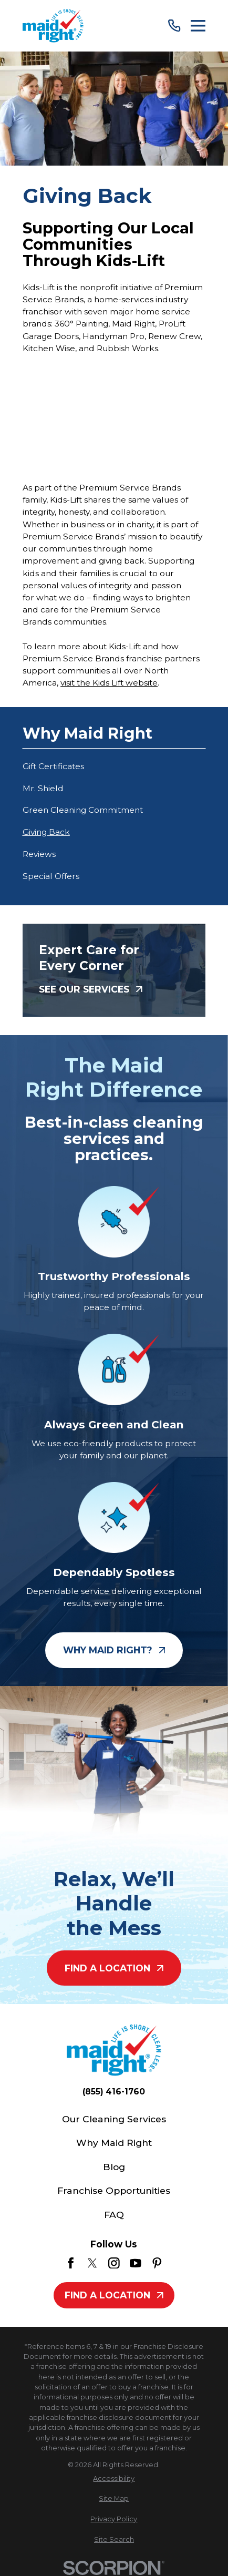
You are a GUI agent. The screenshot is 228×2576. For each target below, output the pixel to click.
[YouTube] (135, 2263)
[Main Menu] (198, 25)
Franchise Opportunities (113, 2190)
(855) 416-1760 (113, 2091)
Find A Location (114, 1968)
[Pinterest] (157, 2263)
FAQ (114, 2214)
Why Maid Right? (114, 1649)
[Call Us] (174, 25)
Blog (114, 2166)
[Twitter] (92, 2263)
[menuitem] (114, 766)
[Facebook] (71, 2263)
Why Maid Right (114, 2142)
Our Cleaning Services (114, 2118)
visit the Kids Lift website (109, 683)
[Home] (53, 25)
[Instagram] (114, 2263)
